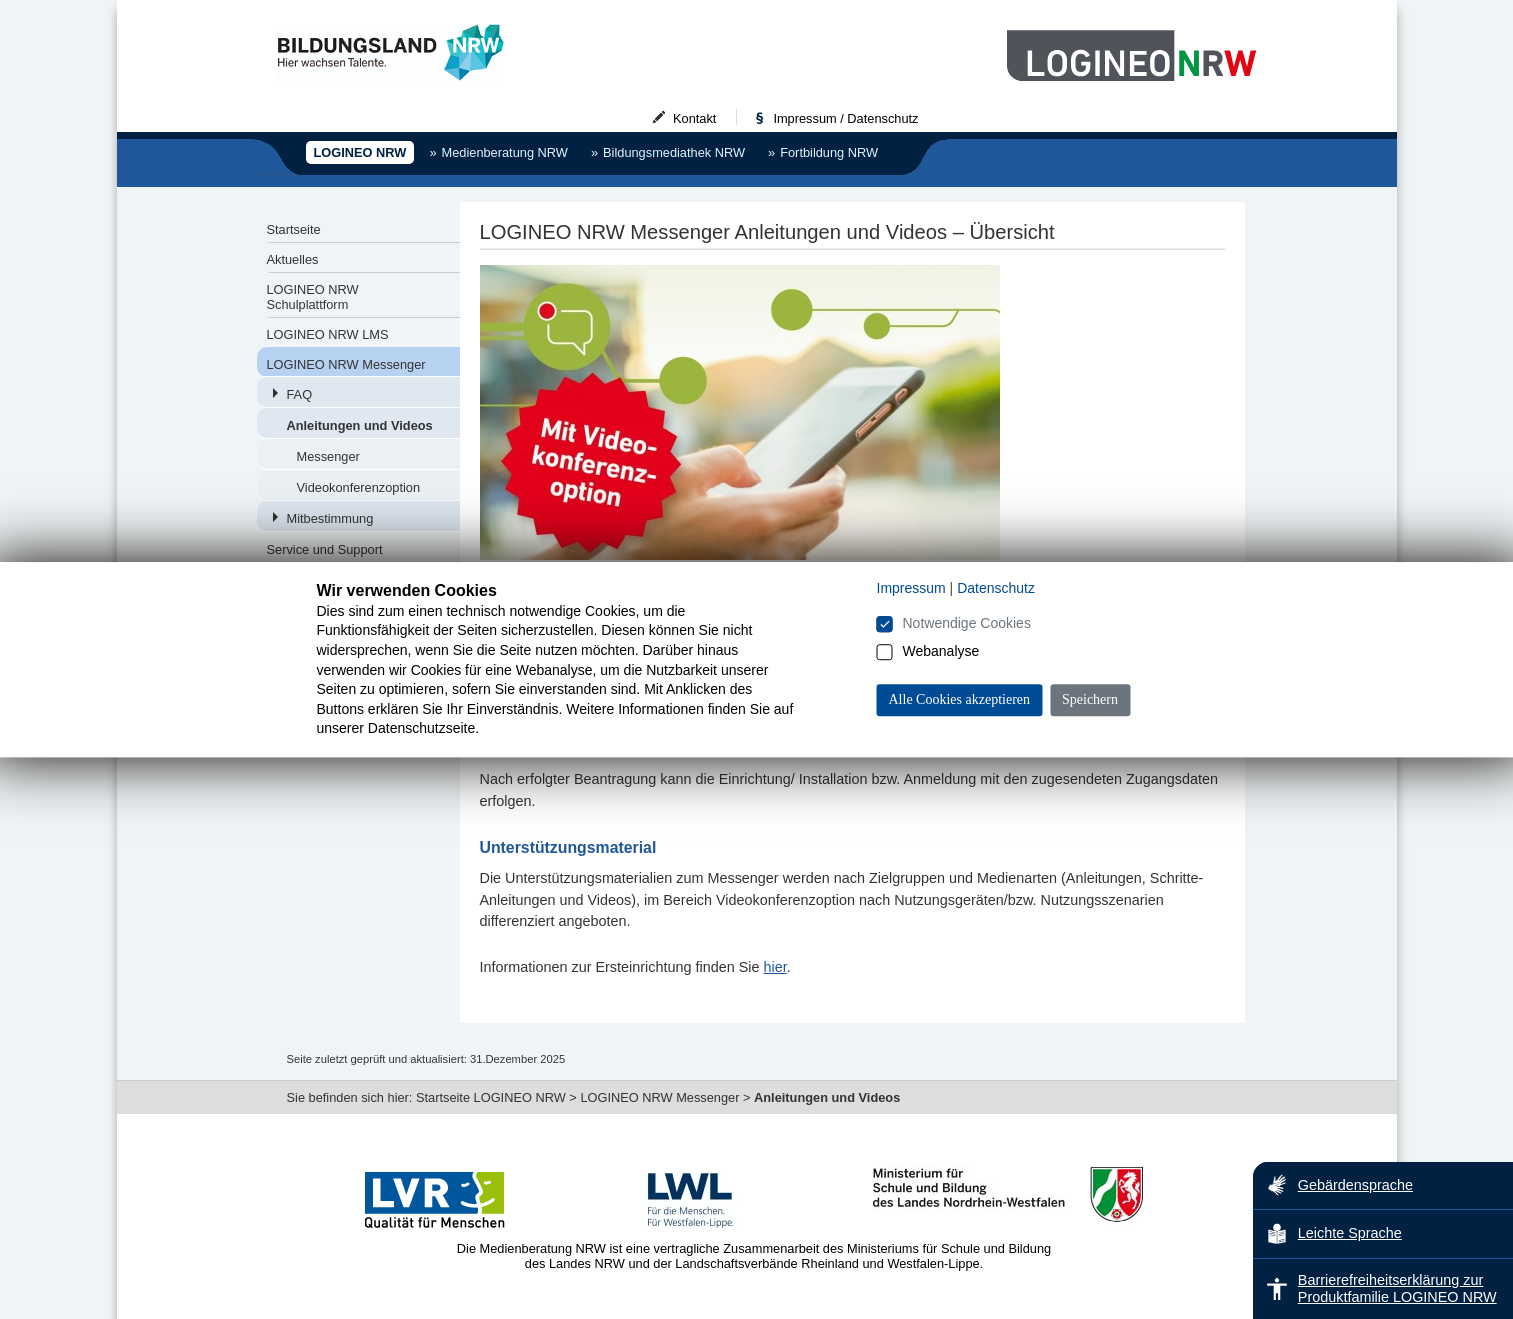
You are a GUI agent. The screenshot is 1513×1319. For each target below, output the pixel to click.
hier (774, 967)
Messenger (328, 456)
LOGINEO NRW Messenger (346, 364)
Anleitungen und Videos (360, 425)
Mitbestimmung (330, 518)
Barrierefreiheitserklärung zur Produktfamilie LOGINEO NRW (1381, 1288)
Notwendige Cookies (967, 623)
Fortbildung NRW (823, 152)
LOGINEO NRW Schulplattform (313, 297)
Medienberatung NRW (498, 152)
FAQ (300, 394)
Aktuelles (293, 259)
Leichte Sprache (1334, 1234)
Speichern (1090, 699)
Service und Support (325, 549)
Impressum (911, 588)
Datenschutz (996, 588)
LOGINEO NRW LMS (328, 334)
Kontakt (676, 118)
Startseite (294, 229)
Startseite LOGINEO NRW (491, 1097)
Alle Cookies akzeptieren (960, 699)
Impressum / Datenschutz (827, 118)
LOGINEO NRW (360, 152)
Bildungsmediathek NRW (668, 152)
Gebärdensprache (1339, 1185)
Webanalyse (941, 651)
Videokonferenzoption (359, 487)
